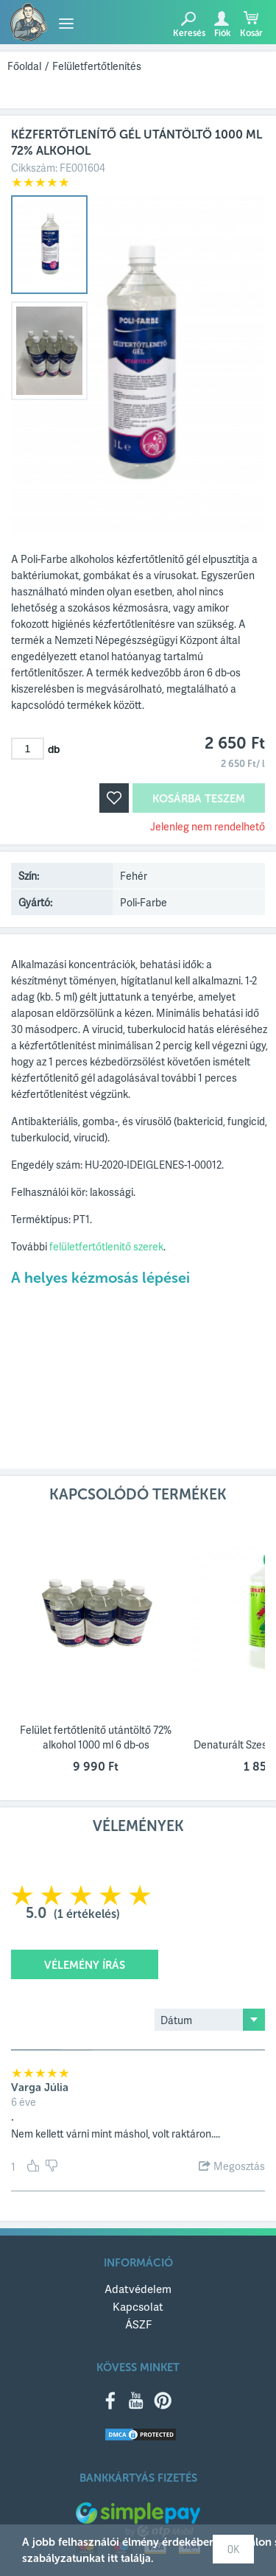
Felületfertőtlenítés (96, 66)
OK (233, 2549)
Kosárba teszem (198, 798)
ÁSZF (138, 2324)
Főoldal (24, 66)
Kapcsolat (138, 2306)
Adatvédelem (138, 2289)
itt (112, 2558)
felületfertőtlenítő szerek (106, 1246)
